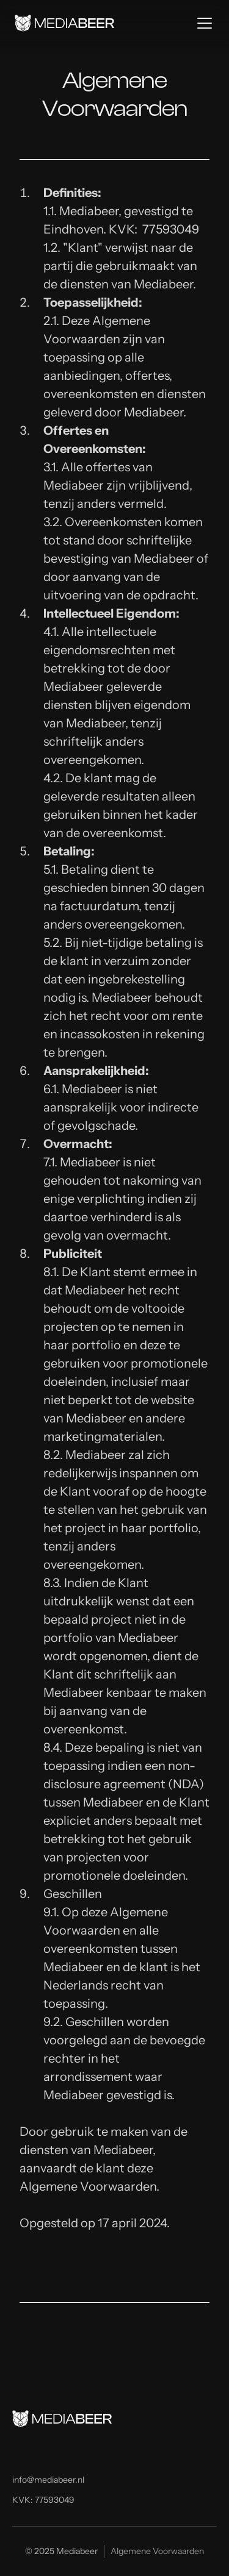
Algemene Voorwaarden (157, 2551)
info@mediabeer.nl (48, 2479)
